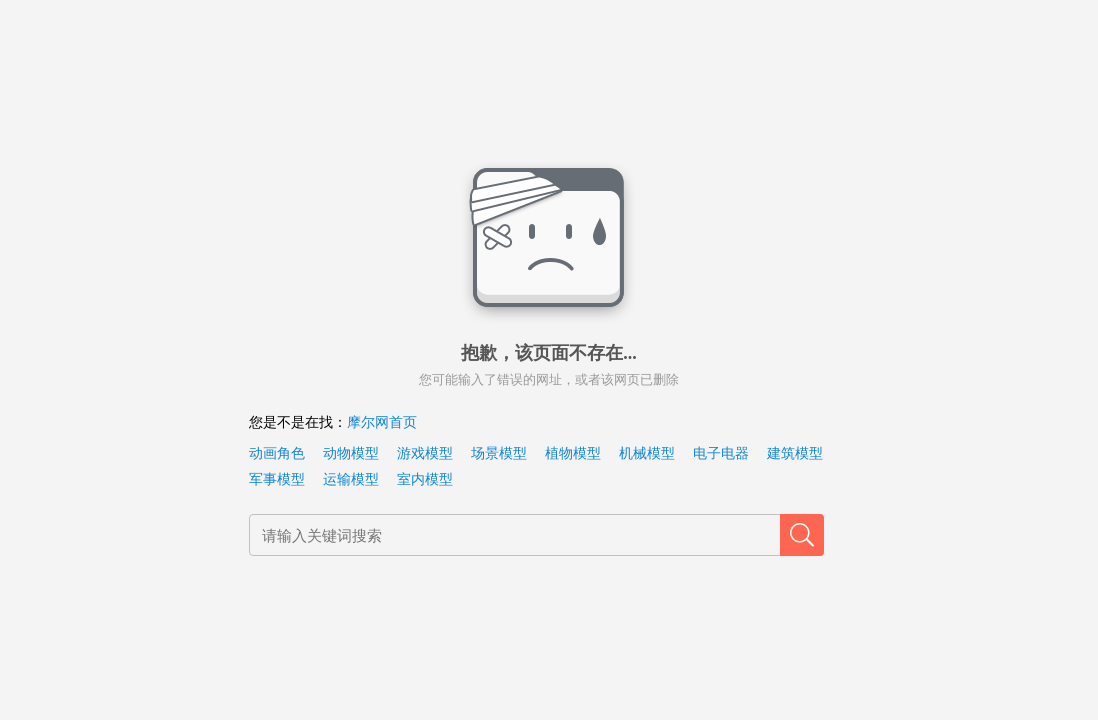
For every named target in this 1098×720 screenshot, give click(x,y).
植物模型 (573, 453)
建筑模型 (795, 453)
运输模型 (351, 479)
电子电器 (721, 453)
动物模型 (351, 453)
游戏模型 (425, 453)
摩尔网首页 (382, 422)
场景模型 (499, 453)
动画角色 (277, 453)
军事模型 (277, 479)
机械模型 (647, 453)
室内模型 (425, 479)
